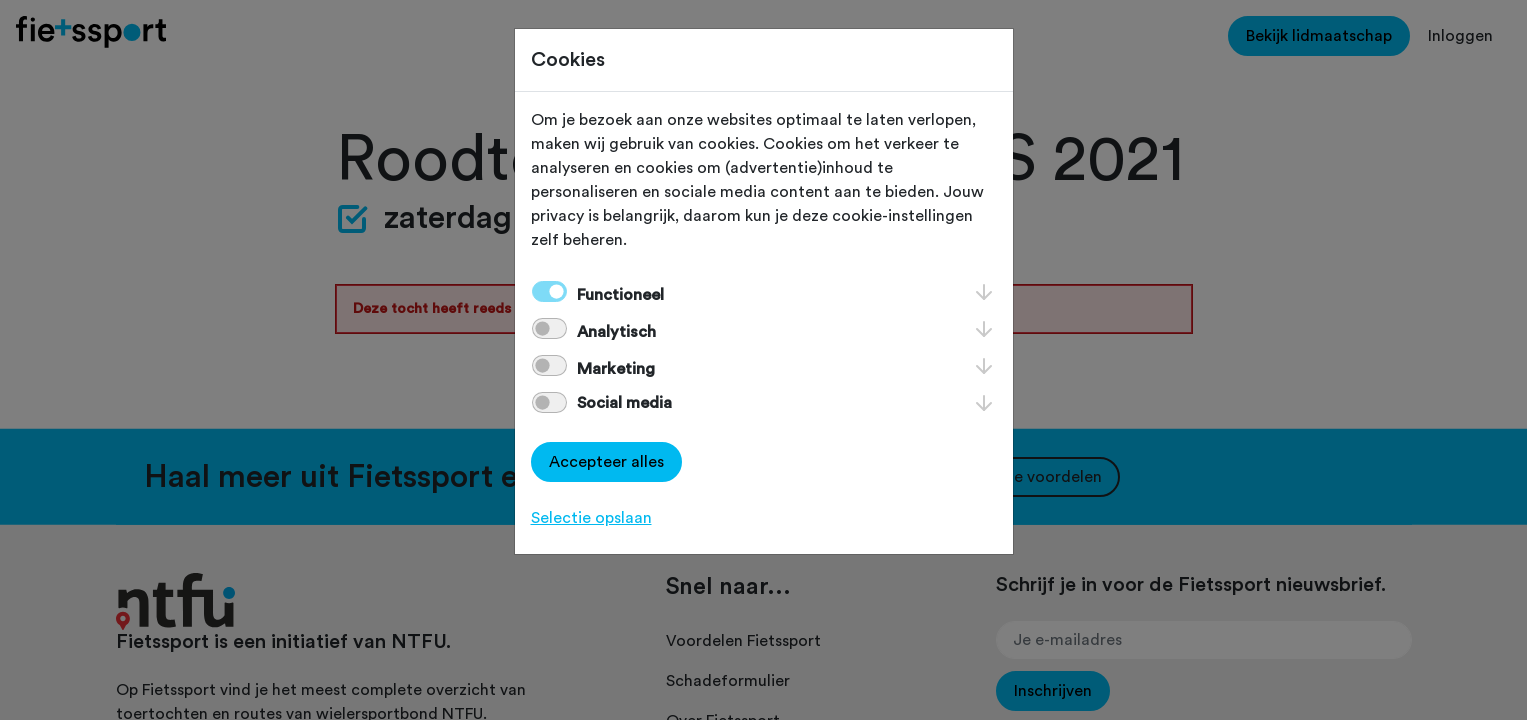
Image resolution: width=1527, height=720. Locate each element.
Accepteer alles (606, 462)
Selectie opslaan (591, 518)
